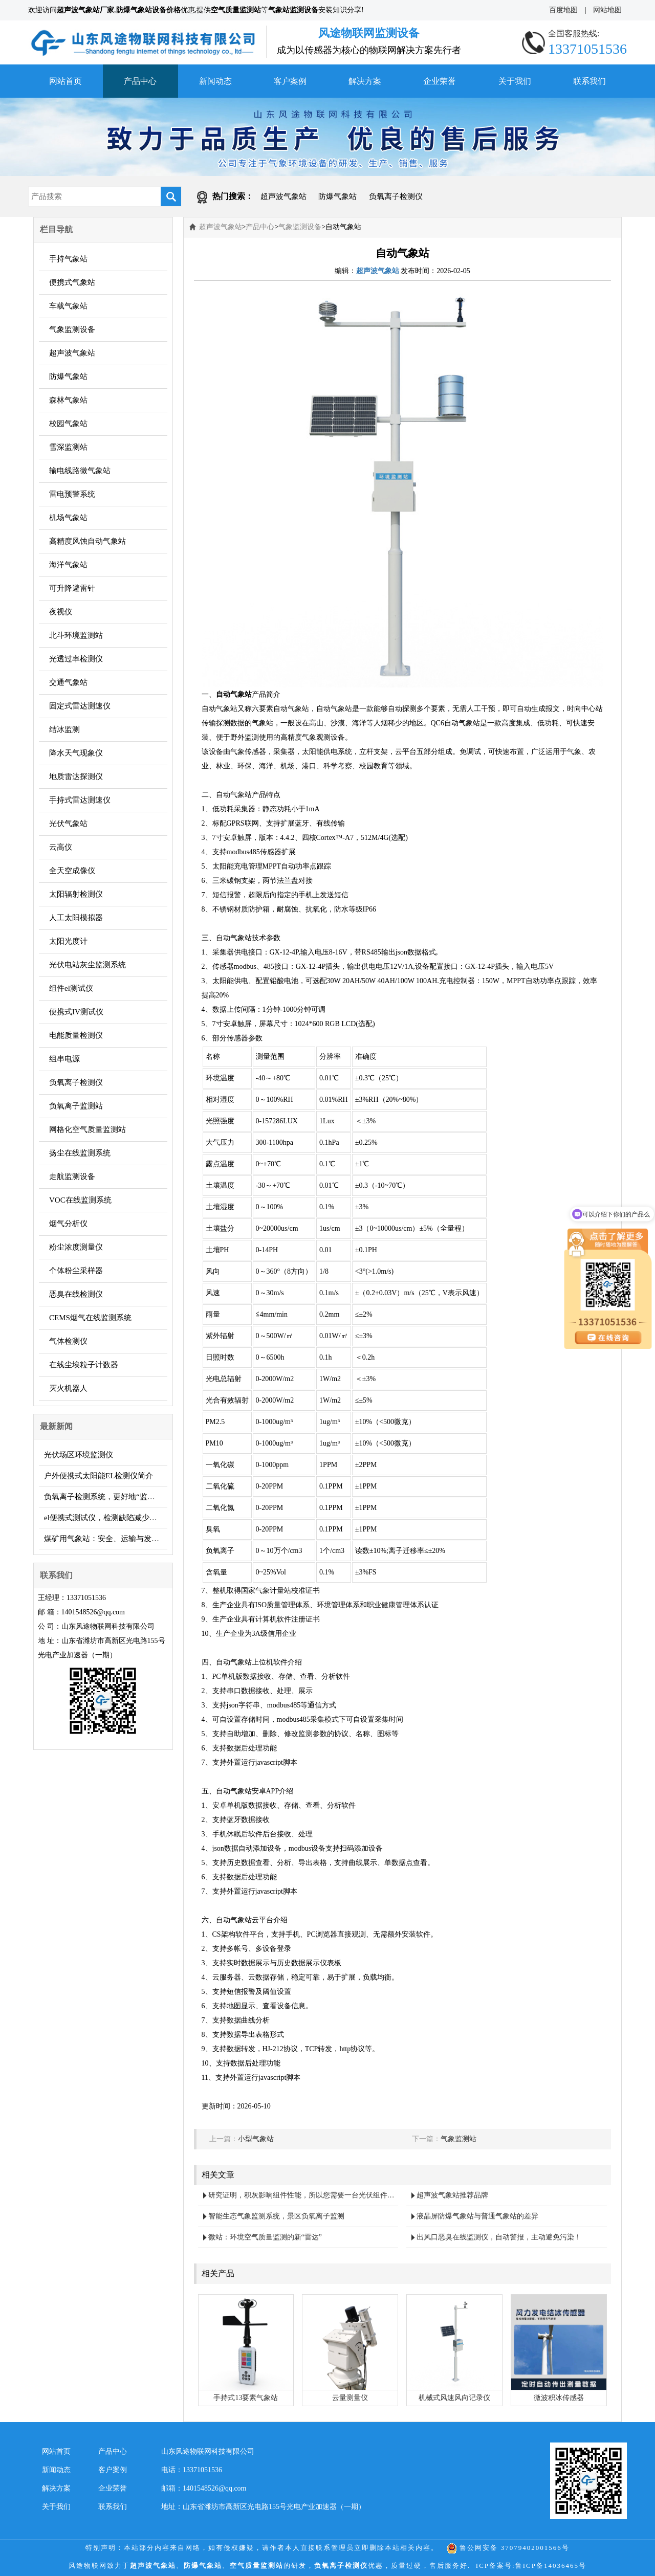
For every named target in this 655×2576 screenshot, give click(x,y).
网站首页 (65, 81)
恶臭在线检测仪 (76, 1294)
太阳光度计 (68, 941)
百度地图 (563, 10)
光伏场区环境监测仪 (78, 1455)
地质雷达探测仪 (76, 776)
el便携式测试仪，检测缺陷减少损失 (104, 1518)
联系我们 (589, 81)
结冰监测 (64, 729)
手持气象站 (68, 259)
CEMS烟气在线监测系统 (90, 1318)
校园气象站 (68, 423)
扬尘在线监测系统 (80, 1153)
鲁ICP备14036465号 (550, 2565)
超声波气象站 (283, 196)
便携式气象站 (72, 282)
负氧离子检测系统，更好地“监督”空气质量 (105, 1497)
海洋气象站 (68, 565)
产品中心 (140, 81)
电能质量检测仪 (76, 1035)
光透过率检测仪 (76, 659)
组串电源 (64, 1059)
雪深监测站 (68, 447)
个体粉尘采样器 (76, 1271)
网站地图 (607, 10)
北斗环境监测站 (76, 635)
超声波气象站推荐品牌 (452, 2195)
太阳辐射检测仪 (76, 894)
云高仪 (60, 847)
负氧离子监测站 (76, 1106)
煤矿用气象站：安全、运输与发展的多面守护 (105, 1539)
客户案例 (290, 81)
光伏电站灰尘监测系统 (87, 965)
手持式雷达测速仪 (80, 800)
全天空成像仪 (72, 871)
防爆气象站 (337, 196)
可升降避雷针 (72, 588)
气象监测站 (458, 2139)
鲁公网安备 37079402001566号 (508, 2547)
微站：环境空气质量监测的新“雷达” (265, 2237)
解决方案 (364, 81)
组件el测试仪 (71, 988)
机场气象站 (68, 518)
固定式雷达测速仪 (80, 706)
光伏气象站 (68, 823)
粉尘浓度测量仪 (76, 1247)
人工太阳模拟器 (76, 918)
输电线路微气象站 (80, 471)
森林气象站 (68, 400)
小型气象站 (256, 2139)
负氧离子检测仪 (396, 196)
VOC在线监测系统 (80, 1200)
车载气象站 (68, 306)
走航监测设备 (72, 1176)
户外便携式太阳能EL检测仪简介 (98, 1476)
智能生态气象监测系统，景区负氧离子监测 (276, 2216)
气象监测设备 (72, 329)
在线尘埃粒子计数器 (83, 1365)
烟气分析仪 (68, 1223)
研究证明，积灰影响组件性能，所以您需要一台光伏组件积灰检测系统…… (303, 2195)
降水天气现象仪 (76, 753)
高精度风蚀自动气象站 (87, 541)
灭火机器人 (68, 1388)
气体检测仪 (68, 1341)
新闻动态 (215, 81)
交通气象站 (68, 682)
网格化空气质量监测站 (87, 1129)
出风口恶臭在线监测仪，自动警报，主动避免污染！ (499, 2237)
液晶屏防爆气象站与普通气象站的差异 (477, 2216)
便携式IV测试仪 (76, 1012)
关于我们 (514, 81)
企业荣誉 (439, 81)
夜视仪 (60, 612)
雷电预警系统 (72, 494)
